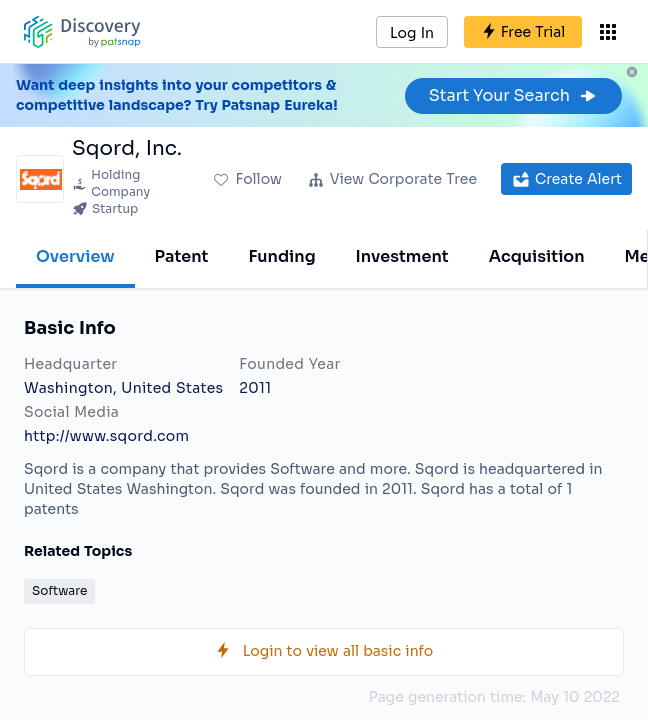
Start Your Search (513, 95)
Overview (75, 256)
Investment (402, 256)
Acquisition (537, 256)
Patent (182, 256)
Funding (281, 256)
